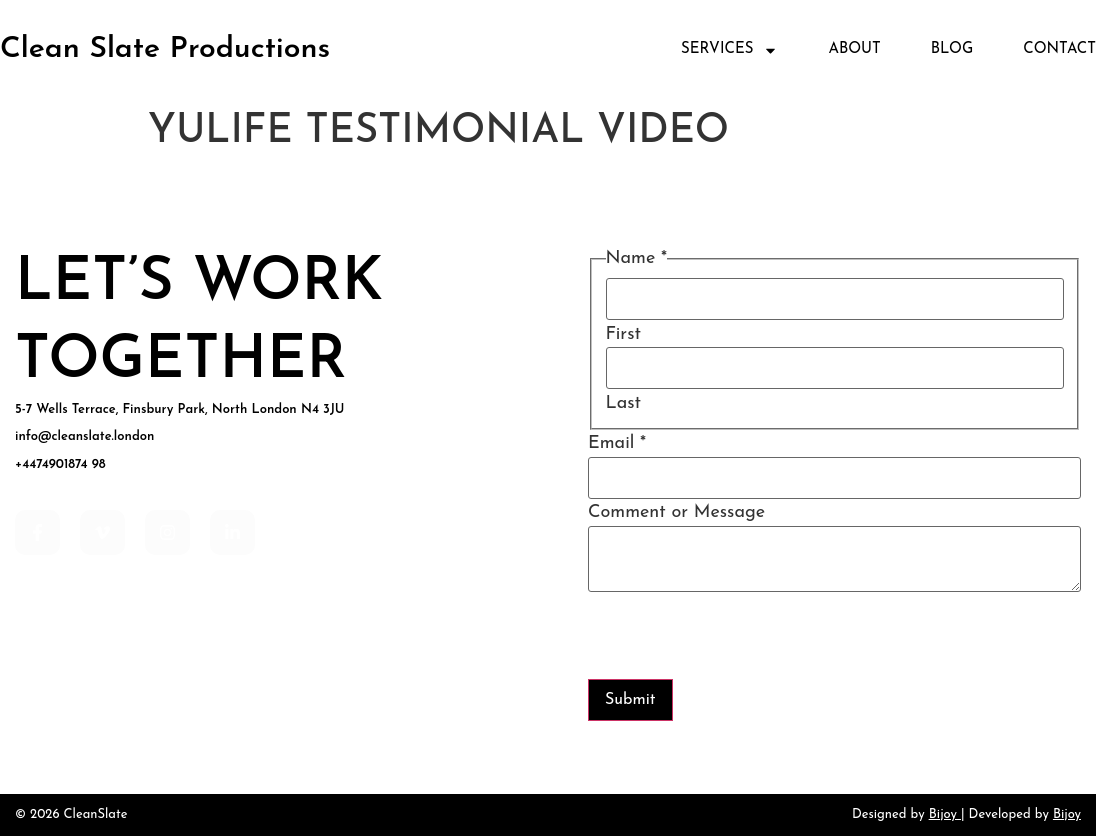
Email (617, 444)
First (623, 335)
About (854, 49)
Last (624, 404)
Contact (1059, 49)
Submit (630, 700)
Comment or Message (676, 513)
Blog (952, 49)
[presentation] (740, 640)
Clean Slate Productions (165, 49)
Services (729, 50)
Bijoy (943, 814)
